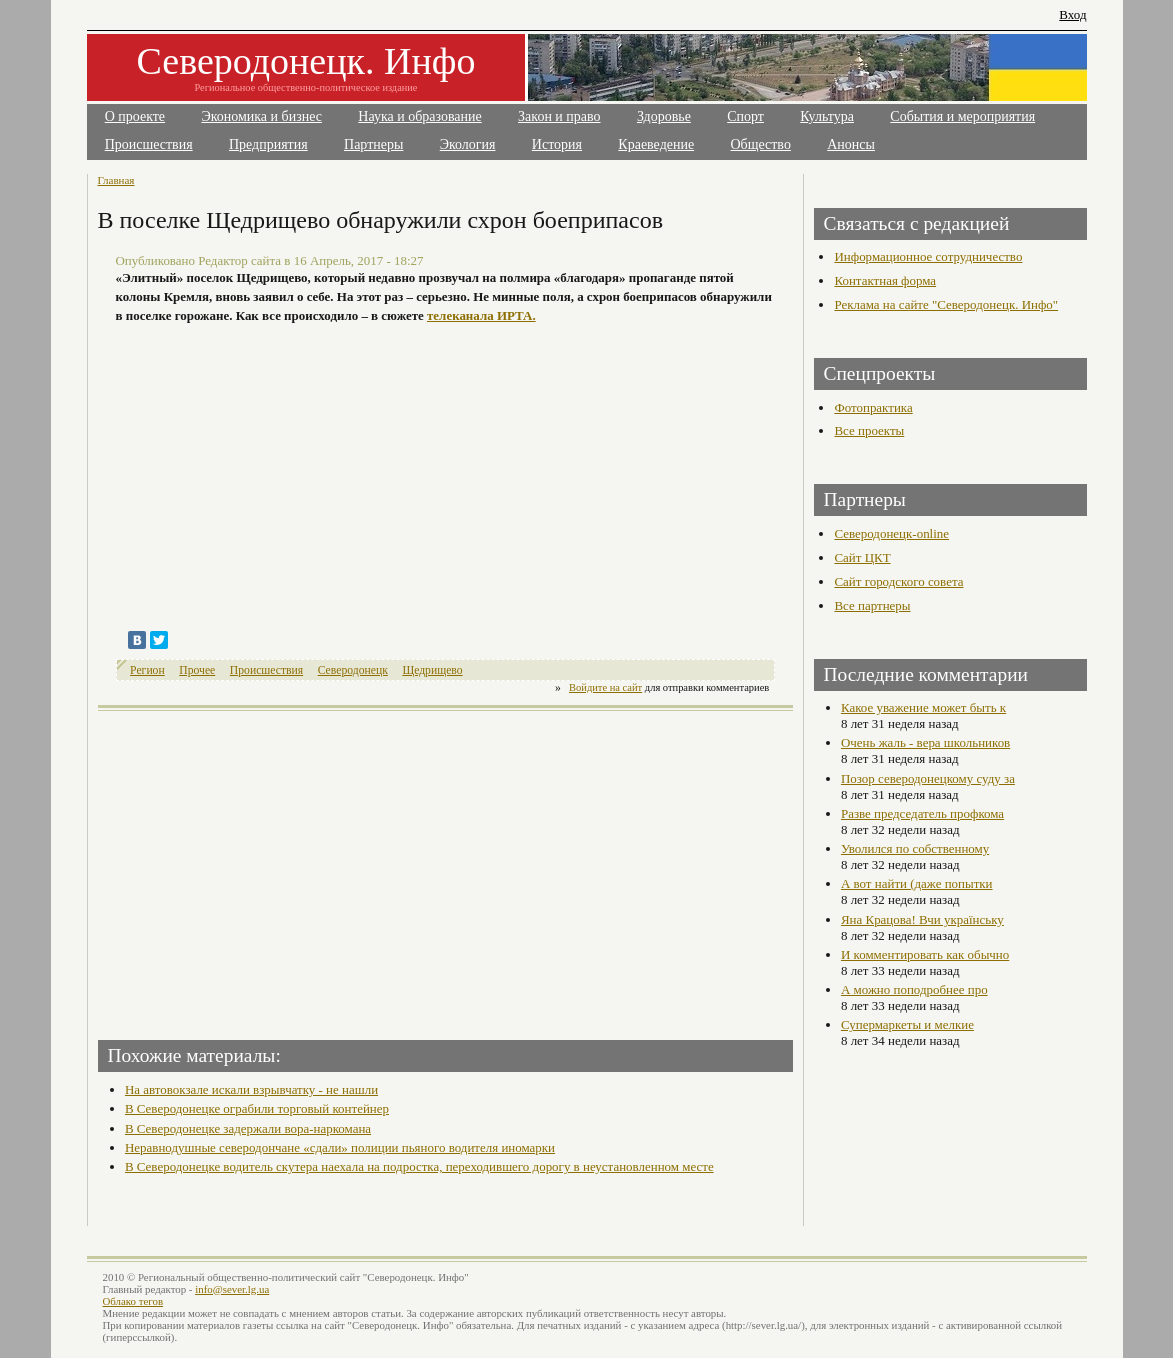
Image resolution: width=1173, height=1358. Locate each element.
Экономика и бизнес (261, 116)
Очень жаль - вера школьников (925, 742)
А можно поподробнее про (914, 989)
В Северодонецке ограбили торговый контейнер (257, 1108)
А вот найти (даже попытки (917, 883)
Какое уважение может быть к (923, 707)
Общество (761, 144)
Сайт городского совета (898, 581)
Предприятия (268, 144)
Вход (1072, 14)
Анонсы (851, 144)
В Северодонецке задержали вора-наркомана (248, 1128)
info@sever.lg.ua (232, 1289)
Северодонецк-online (891, 533)
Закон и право (559, 116)
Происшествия (149, 144)
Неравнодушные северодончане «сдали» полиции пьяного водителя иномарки (340, 1147)
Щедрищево (432, 670)
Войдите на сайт (605, 687)
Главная (116, 180)
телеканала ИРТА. (481, 315)
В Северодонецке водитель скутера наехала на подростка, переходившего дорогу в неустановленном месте (419, 1166)
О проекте (135, 116)
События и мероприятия (962, 116)
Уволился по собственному (915, 848)
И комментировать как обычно (925, 954)
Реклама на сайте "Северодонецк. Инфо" (946, 304)
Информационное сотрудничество (928, 256)
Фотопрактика (873, 407)
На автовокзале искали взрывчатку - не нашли (251, 1089)
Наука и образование (419, 116)
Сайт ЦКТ (862, 557)
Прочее (197, 670)
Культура (827, 116)
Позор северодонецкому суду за (928, 778)
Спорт (745, 116)
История (557, 144)
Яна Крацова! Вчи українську (922, 919)
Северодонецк (353, 670)
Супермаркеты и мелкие (907, 1024)
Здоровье (664, 116)
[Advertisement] (274, 869)
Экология (468, 144)
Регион (147, 670)
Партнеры (373, 144)
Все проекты (869, 430)
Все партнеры (872, 605)
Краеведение (656, 144)
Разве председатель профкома (922, 813)
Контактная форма (885, 280)
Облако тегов (133, 1301)
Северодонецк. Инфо (306, 61)
